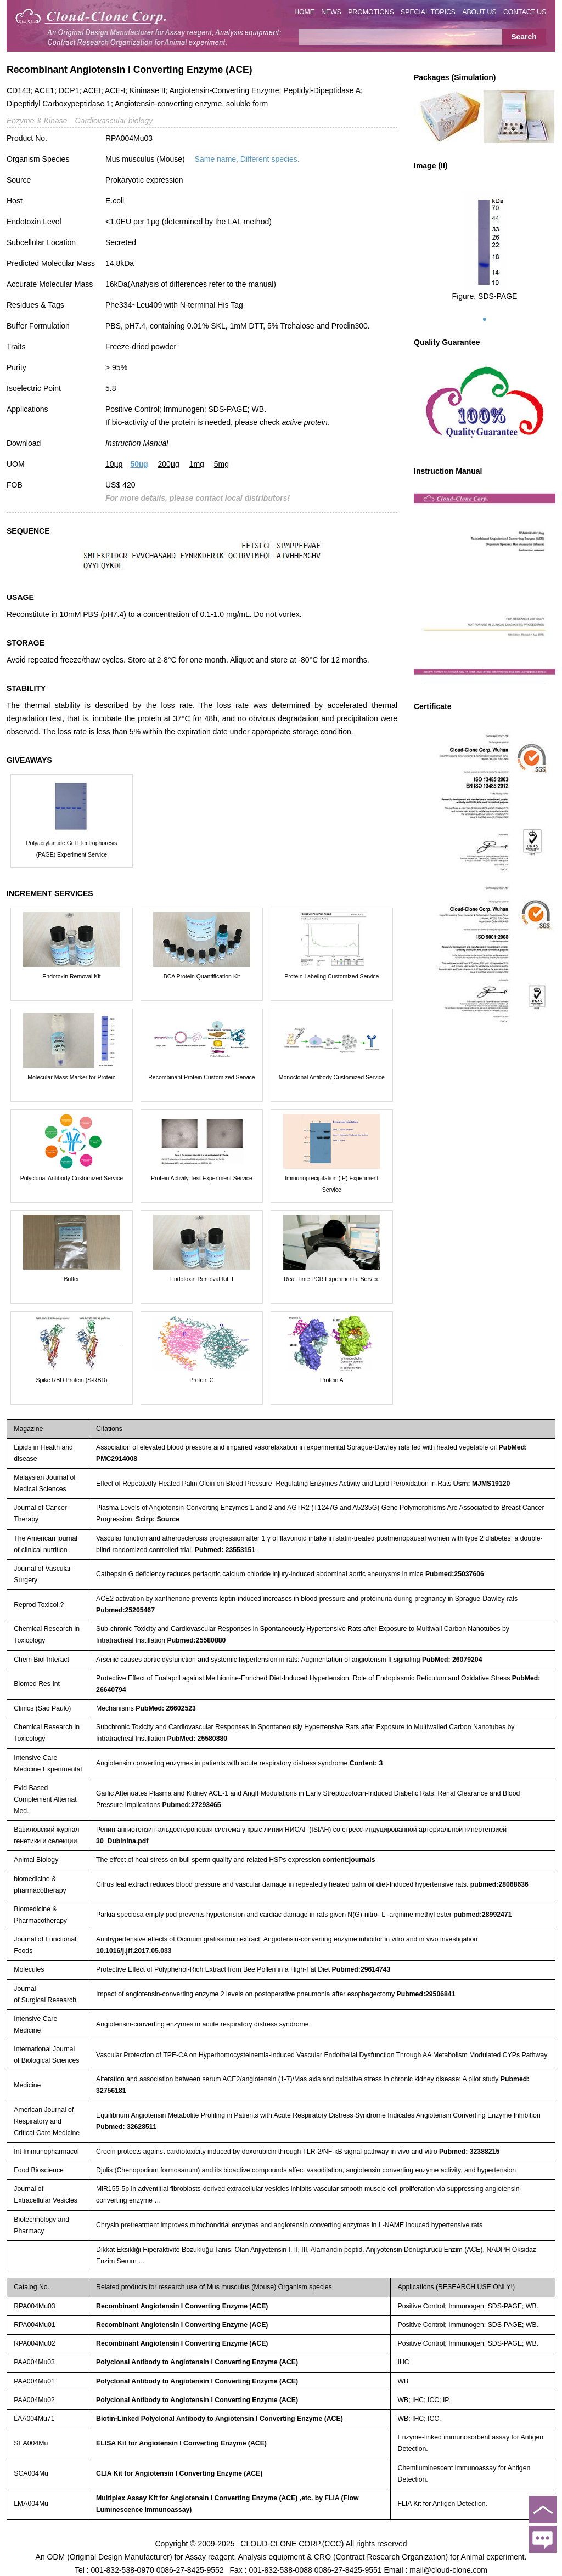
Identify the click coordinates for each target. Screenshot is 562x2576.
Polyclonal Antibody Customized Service (71, 1178)
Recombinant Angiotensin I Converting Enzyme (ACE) (182, 2306)
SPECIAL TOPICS (428, 12)
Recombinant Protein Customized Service (201, 1077)
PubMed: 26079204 (452, 1659)
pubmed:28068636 (499, 1884)
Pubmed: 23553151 (225, 1550)
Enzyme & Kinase (37, 120)
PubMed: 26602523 (166, 1708)
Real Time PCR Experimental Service (331, 1279)
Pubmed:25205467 (125, 1610)
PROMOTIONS (371, 12)
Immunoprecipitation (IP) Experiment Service (331, 1184)
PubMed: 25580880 (197, 1738)
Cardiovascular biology (114, 120)
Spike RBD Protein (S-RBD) (71, 1380)
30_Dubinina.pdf (122, 1841)
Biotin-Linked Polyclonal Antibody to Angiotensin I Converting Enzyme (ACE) (219, 2418)
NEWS (331, 12)
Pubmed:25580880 (196, 1640)
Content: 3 (366, 1763)
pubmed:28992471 (482, 1914)
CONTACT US (525, 12)
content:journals (349, 1860)
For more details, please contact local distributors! (197, 498)
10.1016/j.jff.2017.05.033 (134, 1951)
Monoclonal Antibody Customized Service (332, 1077)
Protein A (332, 1380)
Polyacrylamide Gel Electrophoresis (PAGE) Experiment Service (71, 849)
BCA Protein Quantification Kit (202, 976)
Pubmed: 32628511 (126, 2127)
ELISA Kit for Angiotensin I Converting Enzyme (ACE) (181, 2443)
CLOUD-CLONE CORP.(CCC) (292, 2543)
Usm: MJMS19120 (481, 1483)
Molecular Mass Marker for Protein (71, 1077)
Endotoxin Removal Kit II (201, 1279)
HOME (304, 12)
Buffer (72, 1279)
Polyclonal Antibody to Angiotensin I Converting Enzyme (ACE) (197, 2362)
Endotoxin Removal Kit (71, 976)
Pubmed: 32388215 (469, 2151)
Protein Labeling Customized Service (331, 976)
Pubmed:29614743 (361, 1969)
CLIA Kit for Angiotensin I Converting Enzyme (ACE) (179, 2473)
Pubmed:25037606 (454, 1574)
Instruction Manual (136, 443)
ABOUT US (479, 12)
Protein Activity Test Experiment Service (201, 1178)
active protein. (305, 422)
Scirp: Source (157, 1519)
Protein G (201, 1380)
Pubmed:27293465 (191, 1805)
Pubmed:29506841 (426, 1994)
